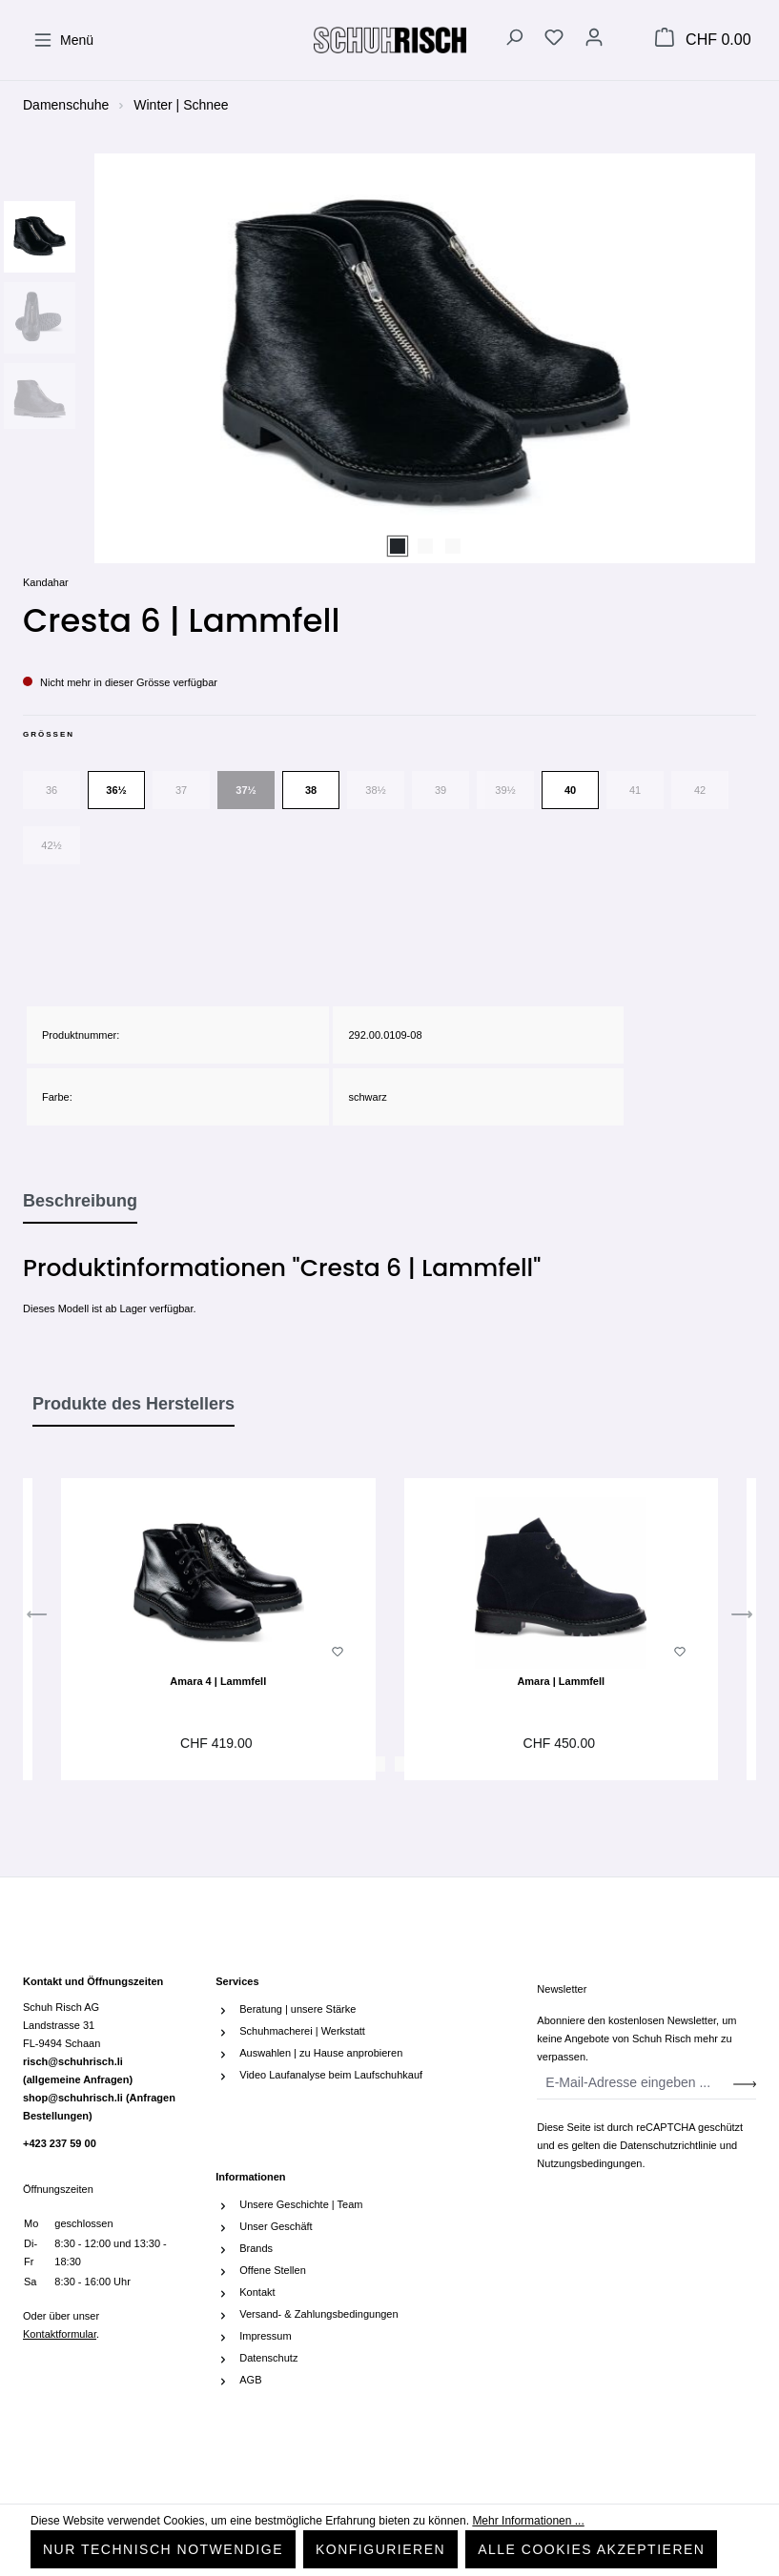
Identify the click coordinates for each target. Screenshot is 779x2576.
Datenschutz (268, 2357)
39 (440, 790)
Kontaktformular (59, 2334)
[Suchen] (514, 40)
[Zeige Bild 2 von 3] (425, 546)
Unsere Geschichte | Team (300, 2204)
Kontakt (257, 2292)
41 (635, 790)
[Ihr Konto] (594, 40)
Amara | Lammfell (561, 1681)
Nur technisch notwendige (163, 2549)
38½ (375, 790)
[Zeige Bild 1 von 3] (397, 546)
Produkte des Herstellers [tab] (133, 1403)
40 (570, 790)
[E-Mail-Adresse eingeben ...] (635, 2082)
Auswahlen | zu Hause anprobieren (320, 2053)
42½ (51, 845)
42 (700, 790)
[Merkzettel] (554, 40)
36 (51, 790)
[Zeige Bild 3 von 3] (453, 546)
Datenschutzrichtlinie (668, 2145)
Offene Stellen (272, 2270)
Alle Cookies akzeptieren (591, 2549)
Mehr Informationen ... (528, 2520)
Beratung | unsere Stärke (297, 2009)
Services (236, 1981)
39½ (505, 790)
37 (181, 790)
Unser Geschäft (275, 2226)
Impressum (265, 2336)
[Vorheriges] (37, 1618)
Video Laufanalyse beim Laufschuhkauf (330, 2074)
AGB (250, 2379)
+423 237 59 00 (59, 2143)
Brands (256, 2248)
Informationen (250, 2176)
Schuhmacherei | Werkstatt (302, 2031)
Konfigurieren (380, 2549)
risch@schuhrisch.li (78, 2070)
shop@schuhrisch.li (99, 2106)
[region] (389, 358)
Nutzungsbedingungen (589, 2163)
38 (311, 790)
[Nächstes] (742, 1618)
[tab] (80, 1202)
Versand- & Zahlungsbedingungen (318, 2314)
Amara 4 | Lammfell (218, 1681)
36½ (116, 790)
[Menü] (63, 40)
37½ (246, 790)
